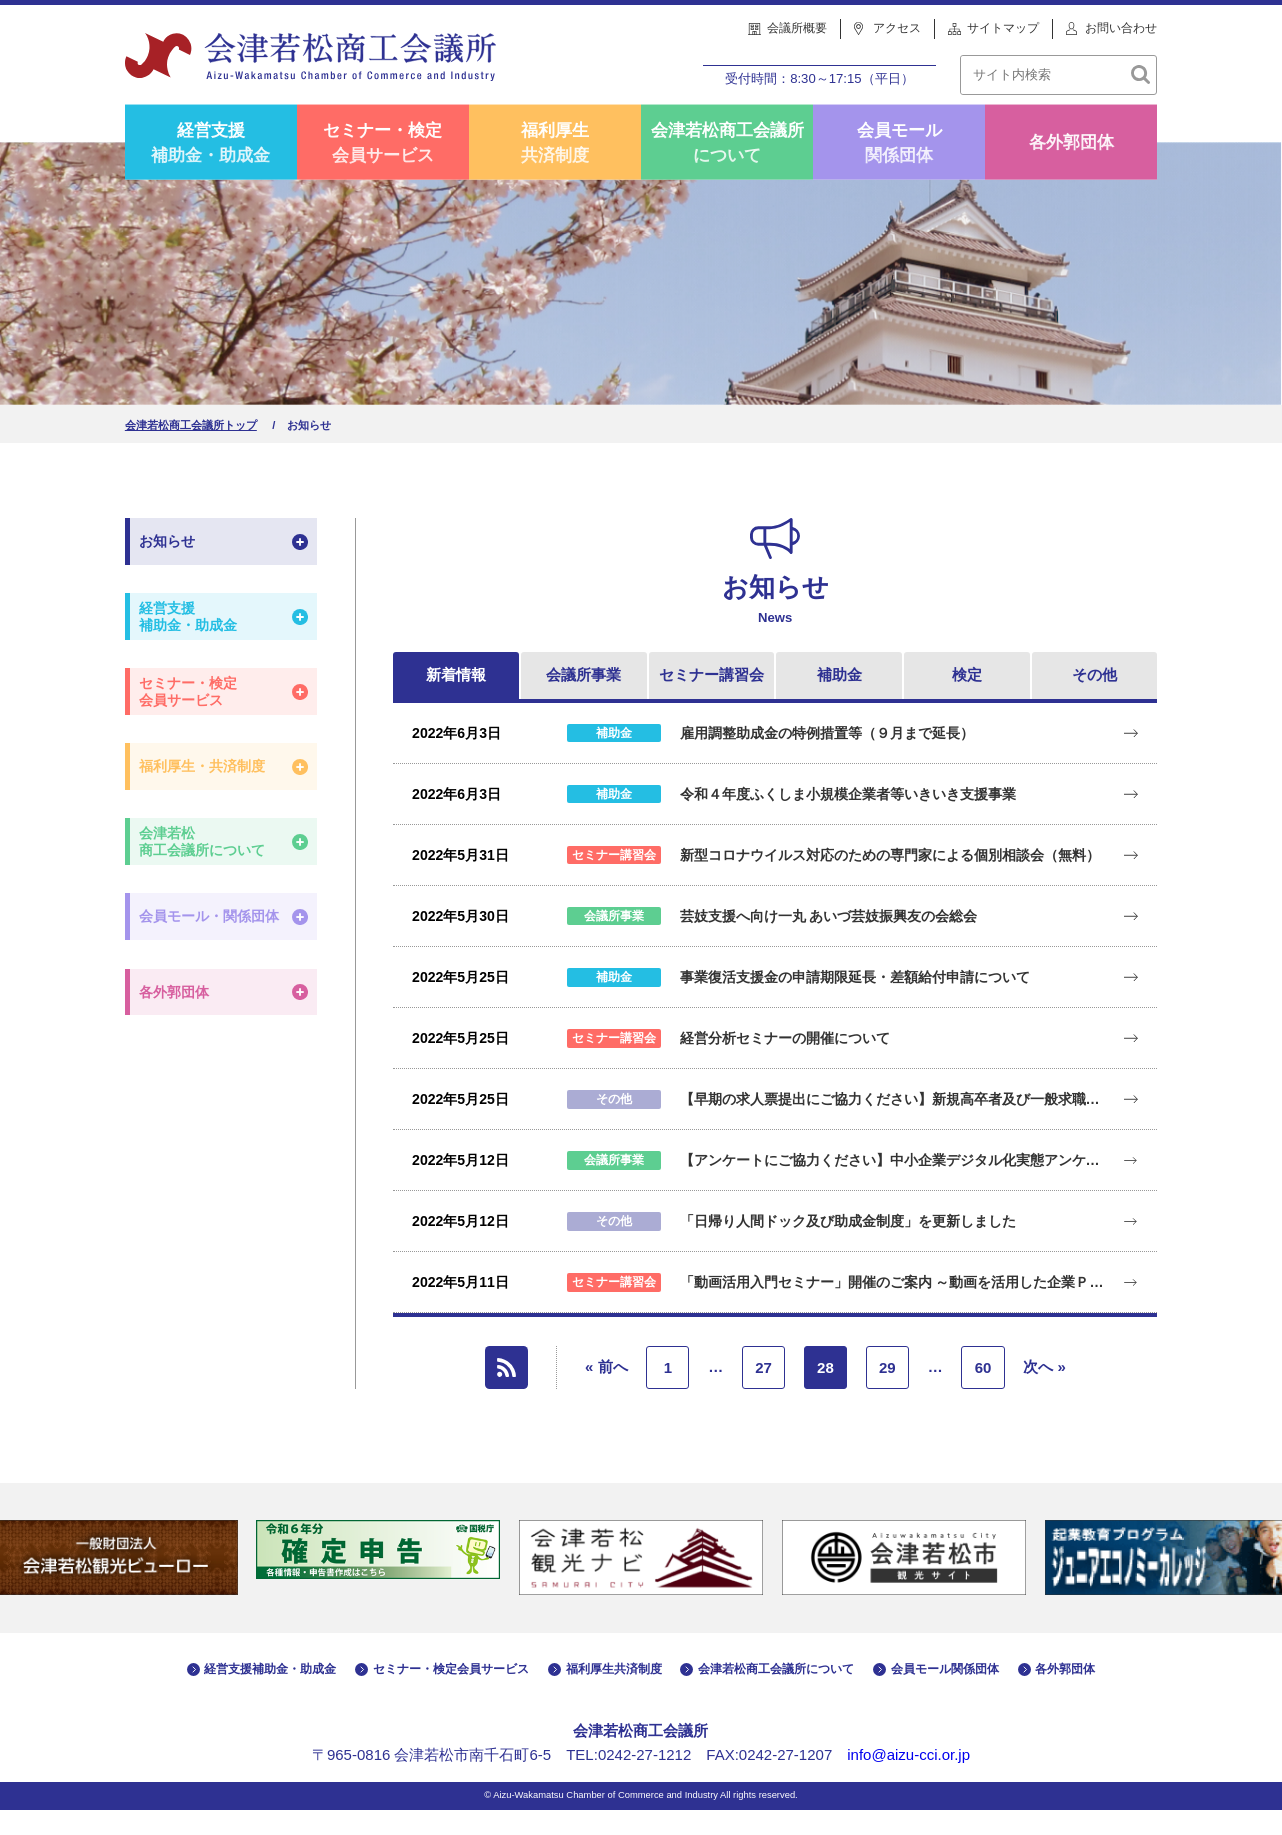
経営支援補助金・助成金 (210, 167)
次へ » (1044, 1391)
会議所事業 (583, 700)
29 (887, 1392)
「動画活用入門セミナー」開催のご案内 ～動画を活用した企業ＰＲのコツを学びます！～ (895, 1308)
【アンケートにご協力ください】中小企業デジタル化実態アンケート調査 (895, 1186)
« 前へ (606, 1391)
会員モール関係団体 (899, 167)
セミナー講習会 (711, 700)
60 (983, 1392)
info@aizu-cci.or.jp (908, 1779)
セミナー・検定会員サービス (382, 167)
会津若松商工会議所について (727, 167)
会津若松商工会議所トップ (191, 451)
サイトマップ (1003, 28)
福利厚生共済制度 (555, 167)
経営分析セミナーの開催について (785, 1064)
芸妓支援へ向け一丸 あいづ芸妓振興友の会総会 (829, 941)
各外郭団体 (1071, 167)
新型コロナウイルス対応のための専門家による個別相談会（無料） (890, 880)
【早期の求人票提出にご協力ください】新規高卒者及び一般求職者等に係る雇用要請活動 (895, 1125)
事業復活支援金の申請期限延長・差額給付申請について (855, 1002)
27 (763, 1392)
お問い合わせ (1121, 28)
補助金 (839, 700)
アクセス (897, 28)
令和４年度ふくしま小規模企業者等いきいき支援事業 (848, 819)
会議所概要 (797, 28)
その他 (1094, 700)
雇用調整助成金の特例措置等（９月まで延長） (827, 758)
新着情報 (456, 700)
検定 (967, 700)
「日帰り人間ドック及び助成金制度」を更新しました (848, 1247)
